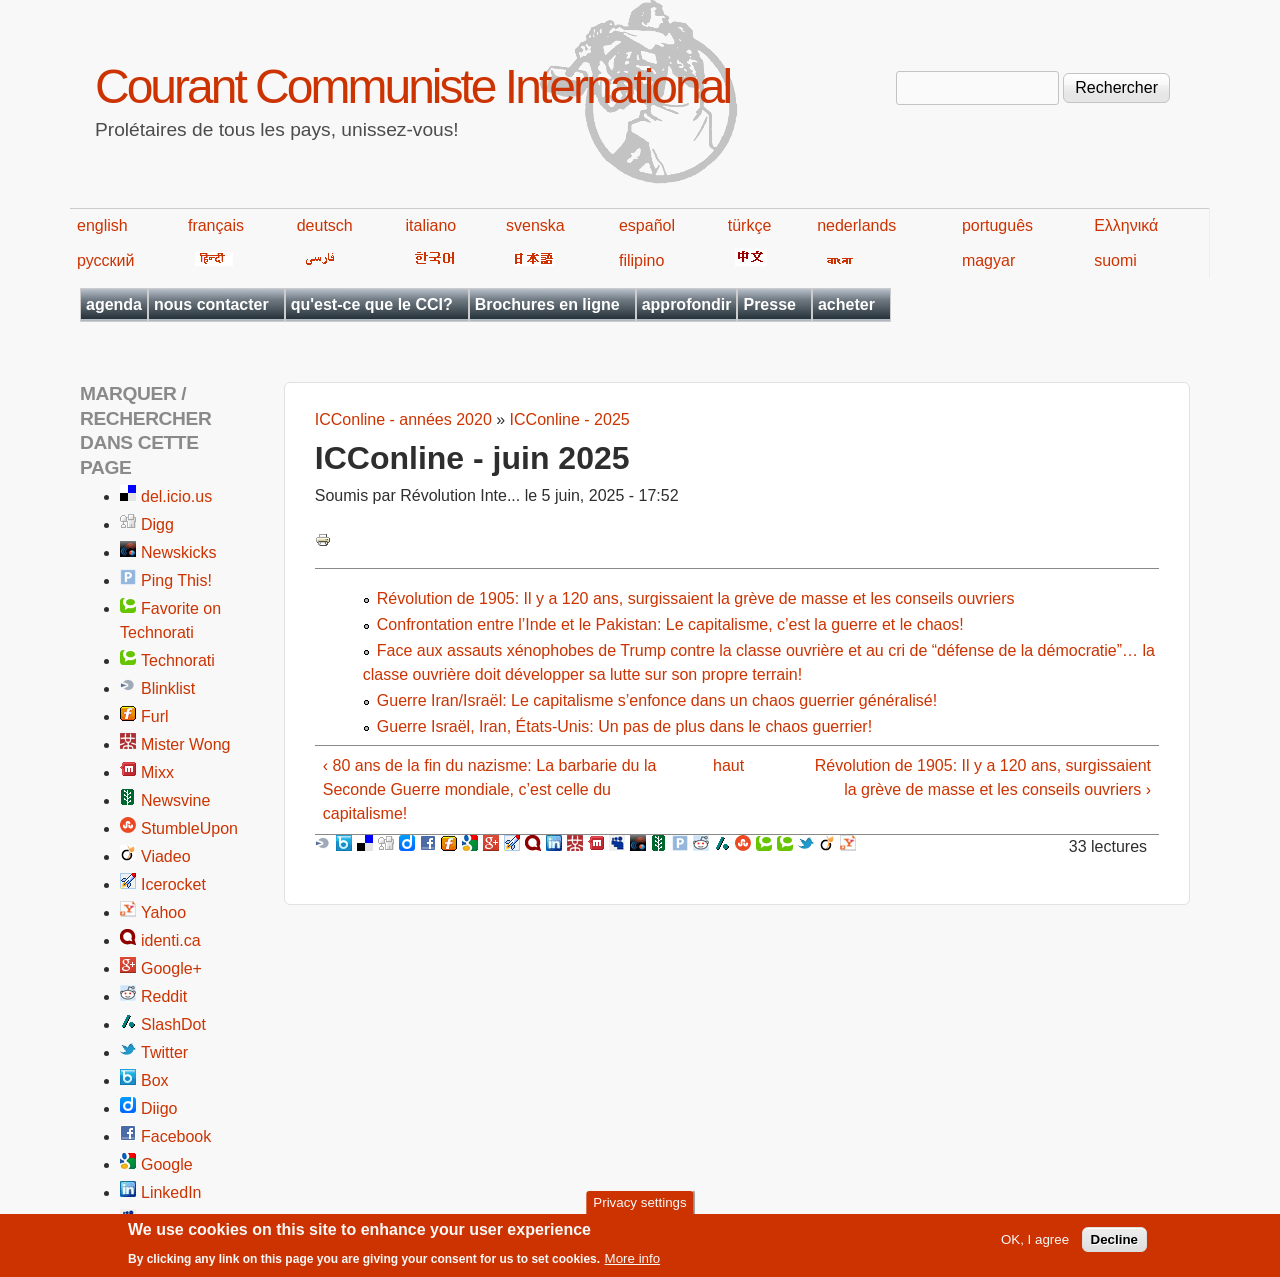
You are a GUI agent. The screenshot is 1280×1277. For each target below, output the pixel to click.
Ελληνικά (1126, 225)
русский (105, 260)
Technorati (178, 660)
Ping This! (176, 580)
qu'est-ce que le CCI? (372, 304)
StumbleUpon (189, 828)
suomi (1115, 260)
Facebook (176, 1136)
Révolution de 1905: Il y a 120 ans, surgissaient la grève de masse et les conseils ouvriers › (983, 777)
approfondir (687, 304)
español (647, 225)
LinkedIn (171, 1192)
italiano (431, 225)
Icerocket (173, 884)
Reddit (164, 996)
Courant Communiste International (412, 86)
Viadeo (166, 856)
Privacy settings (639, 1203)
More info (633, 1259)
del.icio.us (176, 496)
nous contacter (211, 304)
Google (167, 1164)
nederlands (856, 225)
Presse (769, 304)
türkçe (750, 225)
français (216, 225)
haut (728, 765)
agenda (114, 304)
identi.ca (171, 940)
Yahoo (163, 912)
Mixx (157, 772)
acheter (846, 304)
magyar (988, 260)
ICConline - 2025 (570, 419)
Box (155, 1080)
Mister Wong (186, 744)
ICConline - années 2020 (403, 419)
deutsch (325, 225)
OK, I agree (1035, 1240)
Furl (155, 716)
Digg (157, 524)
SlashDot (173, 1024)
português (997, 225)
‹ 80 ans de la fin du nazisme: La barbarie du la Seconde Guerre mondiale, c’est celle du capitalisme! (490, 789)
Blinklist (168, 688)
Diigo (159, 1108)
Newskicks (179, 552)
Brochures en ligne (547, 304)
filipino (641, 260)
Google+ (171, 968)
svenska (535, 225)
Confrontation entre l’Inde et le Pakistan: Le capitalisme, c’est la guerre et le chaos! (670, 624)
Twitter (164, 1052)
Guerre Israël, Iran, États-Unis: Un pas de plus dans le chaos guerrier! (624, 726)
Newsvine (175, 800)
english (102, 225)
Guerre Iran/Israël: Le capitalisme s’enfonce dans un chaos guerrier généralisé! (657, 700)
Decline (1114, 1240)
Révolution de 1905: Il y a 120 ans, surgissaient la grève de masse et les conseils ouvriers (696, 598)
